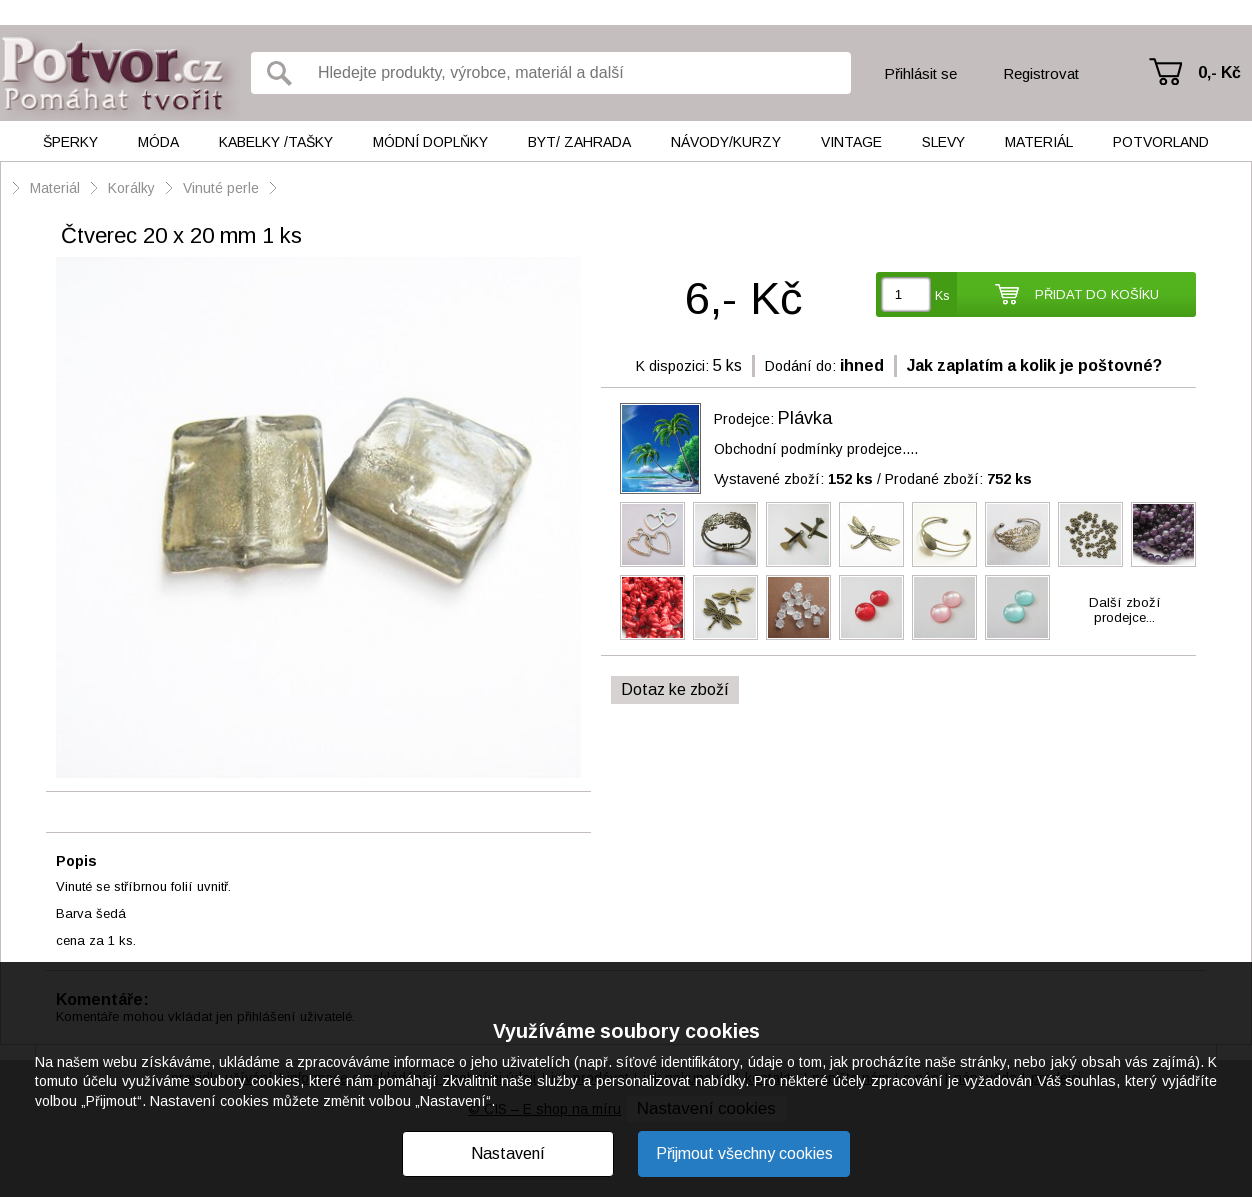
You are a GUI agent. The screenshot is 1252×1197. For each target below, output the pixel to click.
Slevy (943, 142)
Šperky (70, 142)
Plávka (805, 418)
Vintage (851, 142)
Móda (158, 142)
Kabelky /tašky (276, 142)
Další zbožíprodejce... (1125, 610)
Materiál (1039, 142)
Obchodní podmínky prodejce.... (816, 449)
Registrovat (1041, 73)
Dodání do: (800, 366)
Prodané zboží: (958, 479)
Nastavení (508, 1153)
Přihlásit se (920, 73)
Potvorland (1161, 142)
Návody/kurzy (726, 142)
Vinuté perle (221, 188)
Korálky (131, 188)
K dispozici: (672, 366)
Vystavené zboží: (793, 479)
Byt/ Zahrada (579, 142)
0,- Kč (1219, 72)
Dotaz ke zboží (675, 689)
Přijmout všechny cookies (744, 1153)
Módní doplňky (430, 142)
